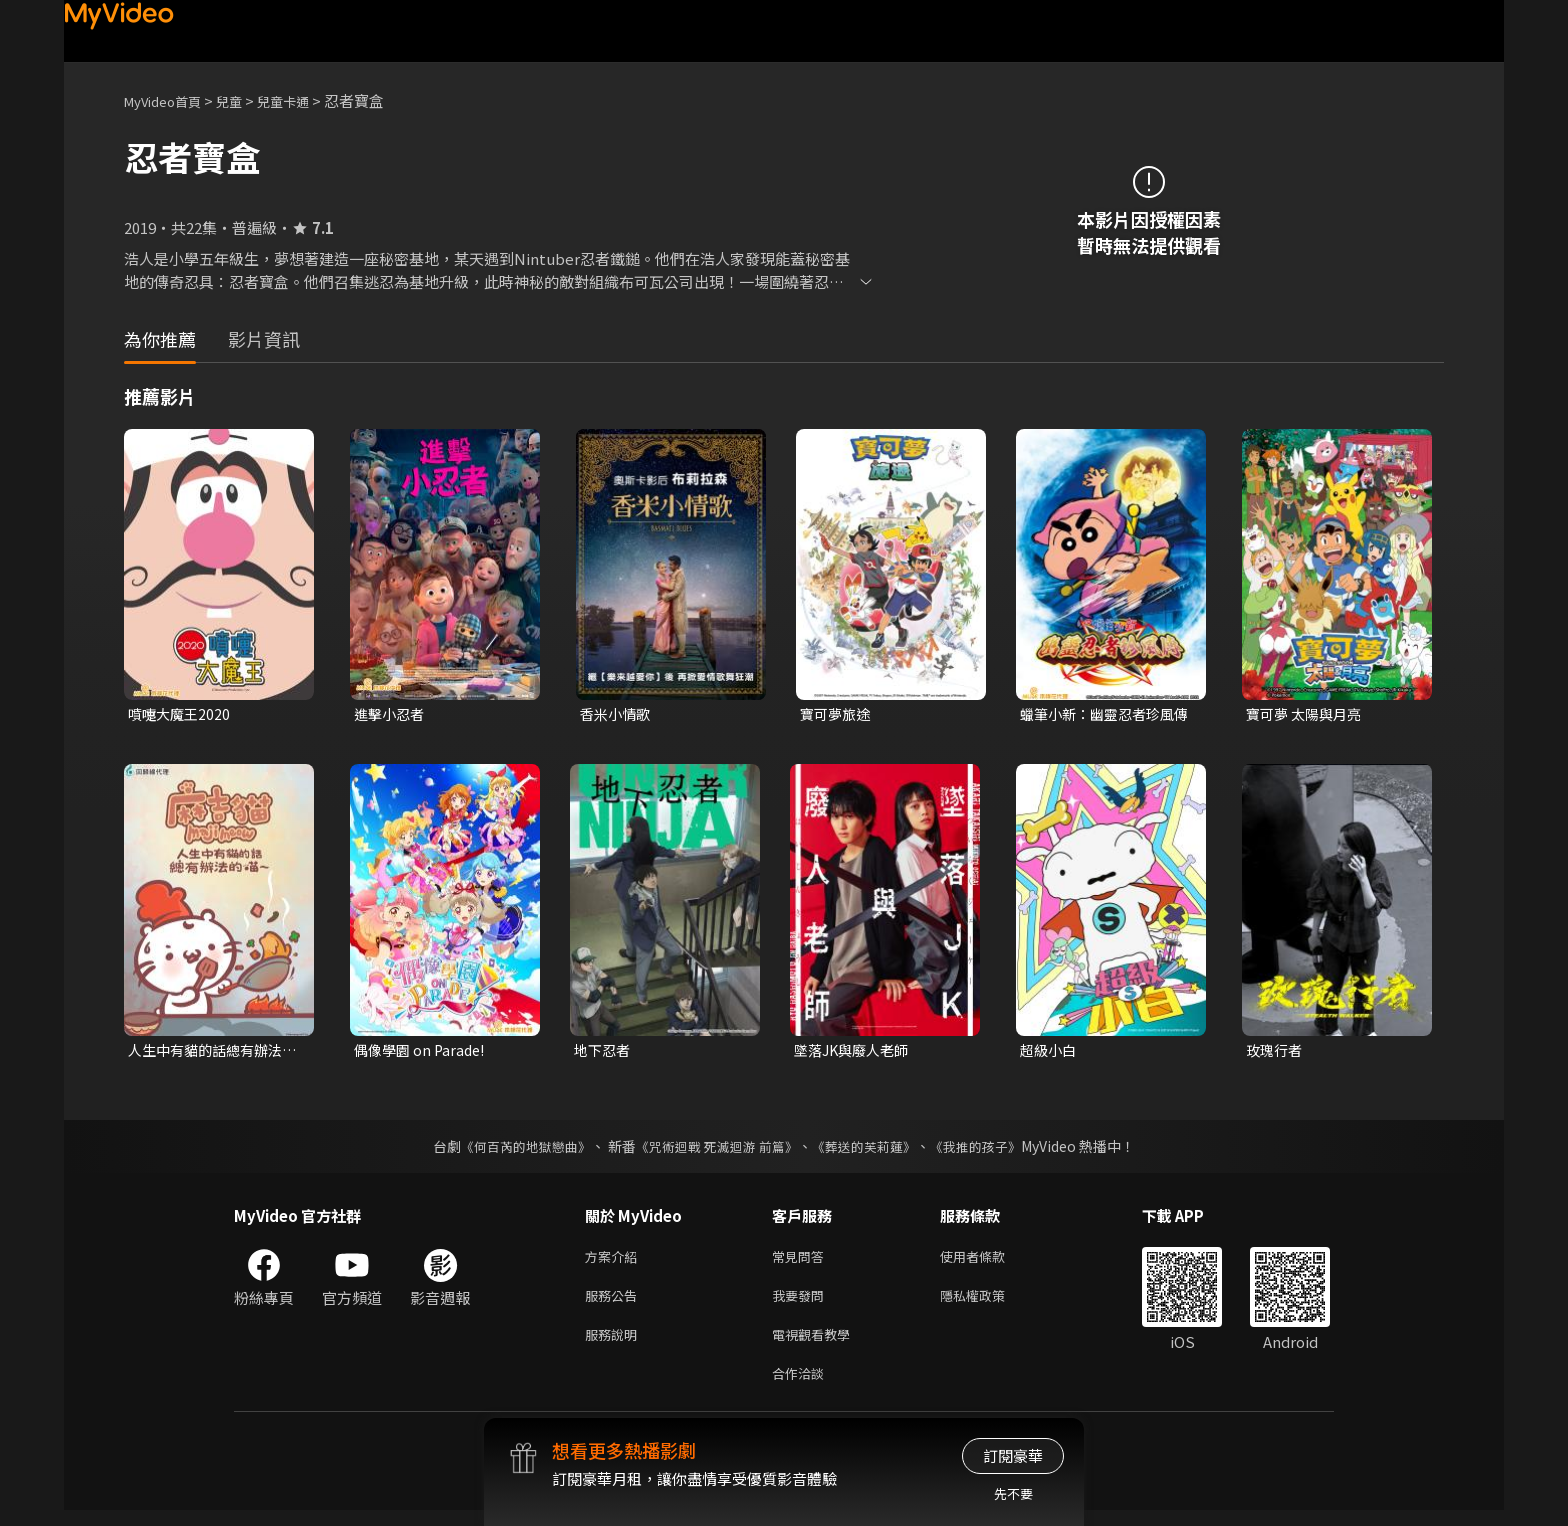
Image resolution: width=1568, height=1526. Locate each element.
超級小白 (1050, 1052)
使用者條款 (989, 1261)
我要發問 (802, 1303)
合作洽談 (802, 1387)
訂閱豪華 (1013, 1455)
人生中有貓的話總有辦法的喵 (210, 1053)
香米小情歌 (617, 714)
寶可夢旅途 (837, 714)
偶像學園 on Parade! (423, 1052)
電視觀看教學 (817, 1345)
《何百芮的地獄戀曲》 (513, 1150)
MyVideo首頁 (169, 100)
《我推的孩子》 (991, 1150)
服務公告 (615, 1303)
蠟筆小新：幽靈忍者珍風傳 (1102, 715)
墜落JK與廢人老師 (855, 1052)
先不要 (1013, 1493)
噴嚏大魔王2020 (181, 714)
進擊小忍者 (391, 714)
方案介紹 (615, 1261)
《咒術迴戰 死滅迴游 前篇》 (715, 1150)
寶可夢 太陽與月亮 (1307, 714)
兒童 (245, 100)
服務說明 (615, 1345)
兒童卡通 (305, 100)
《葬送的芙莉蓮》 (872, 1150)
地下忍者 (604, 1052)
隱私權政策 (989, 1303)
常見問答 (802, 1261)
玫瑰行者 (1276, 1052)
